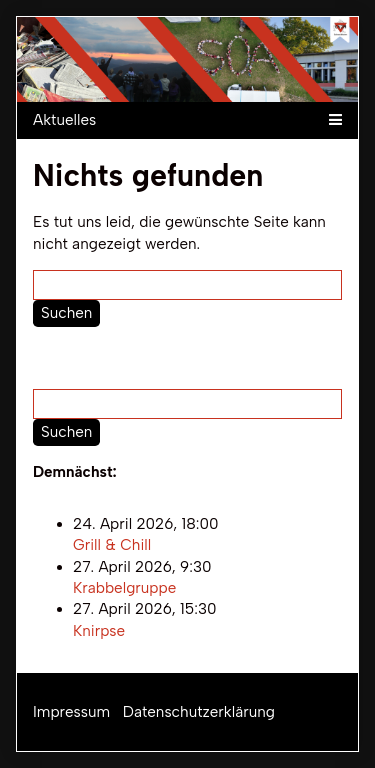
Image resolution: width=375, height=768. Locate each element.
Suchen (66, 313)
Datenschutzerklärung (199, 712)
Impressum (71, 712)
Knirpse (99, 631)
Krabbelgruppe (124, 588)
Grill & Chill (112, 546)
